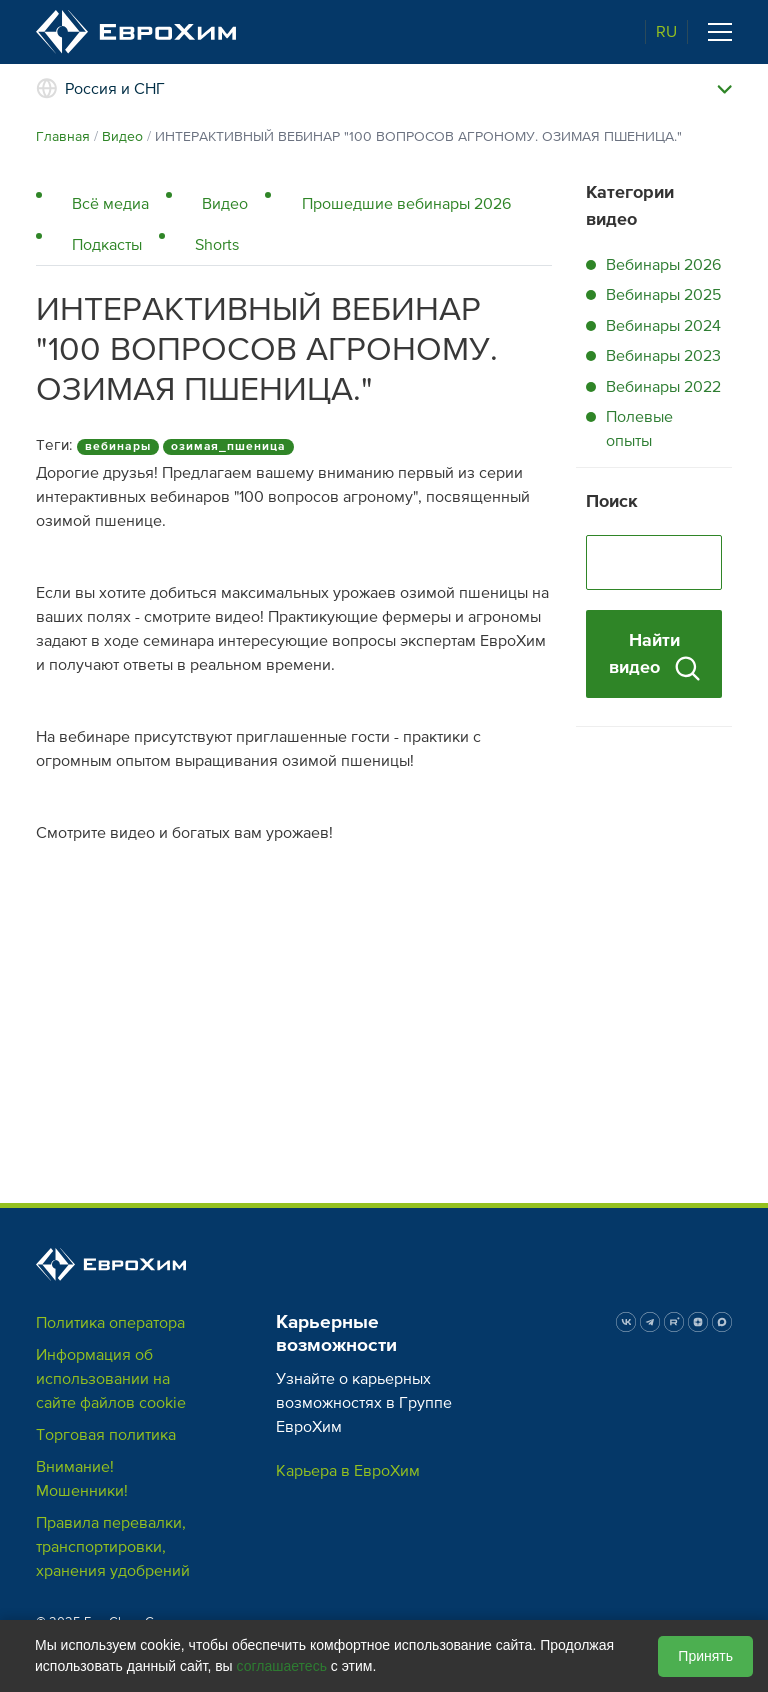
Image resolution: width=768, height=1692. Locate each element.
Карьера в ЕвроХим (348, 1471)
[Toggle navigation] (720, 32)
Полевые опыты (639, 429)
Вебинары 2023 (663, 356)
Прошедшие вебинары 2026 (406, 204)
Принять (705, 1656)
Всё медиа (110, 204)
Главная (63, 136)
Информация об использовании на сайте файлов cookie (111, 1379)
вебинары (118, 446)
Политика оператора (110, 1323)
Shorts (217, 245)
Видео (122, 136)
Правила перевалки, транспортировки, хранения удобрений (113, 1547)
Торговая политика (106, 1435)
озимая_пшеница (228, 446)
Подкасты (107, 245)
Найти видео (654, 655)
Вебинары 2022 (663, 387)
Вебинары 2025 (663, 295)
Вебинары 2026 (663, 265)
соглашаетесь (282, 1666)
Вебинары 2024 (663, 326)
